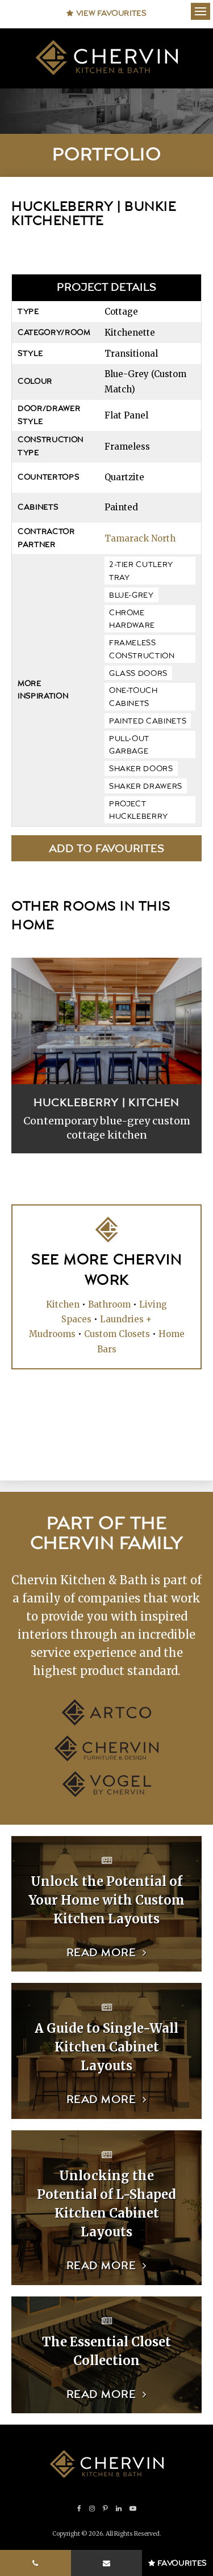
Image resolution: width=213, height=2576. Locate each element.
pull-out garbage (129, 745)
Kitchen (63, 1304)
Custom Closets (117, 1334)
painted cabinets (147, 721)
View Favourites (106, 14)
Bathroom (109, 1304)
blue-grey (131, 595)
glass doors (138, 674)
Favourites (177, 2563)
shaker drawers (145, 786)
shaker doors (141, 769)
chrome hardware (132, 619)
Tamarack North (140, 538)
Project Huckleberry (138, 810)
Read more (101, 1953)
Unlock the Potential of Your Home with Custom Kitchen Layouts (106, 1900)
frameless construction (142, 649)
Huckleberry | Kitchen (106, 1103)
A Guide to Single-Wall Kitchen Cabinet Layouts (106, 2047)
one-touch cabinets (133, 697)
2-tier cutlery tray (141, 571)
